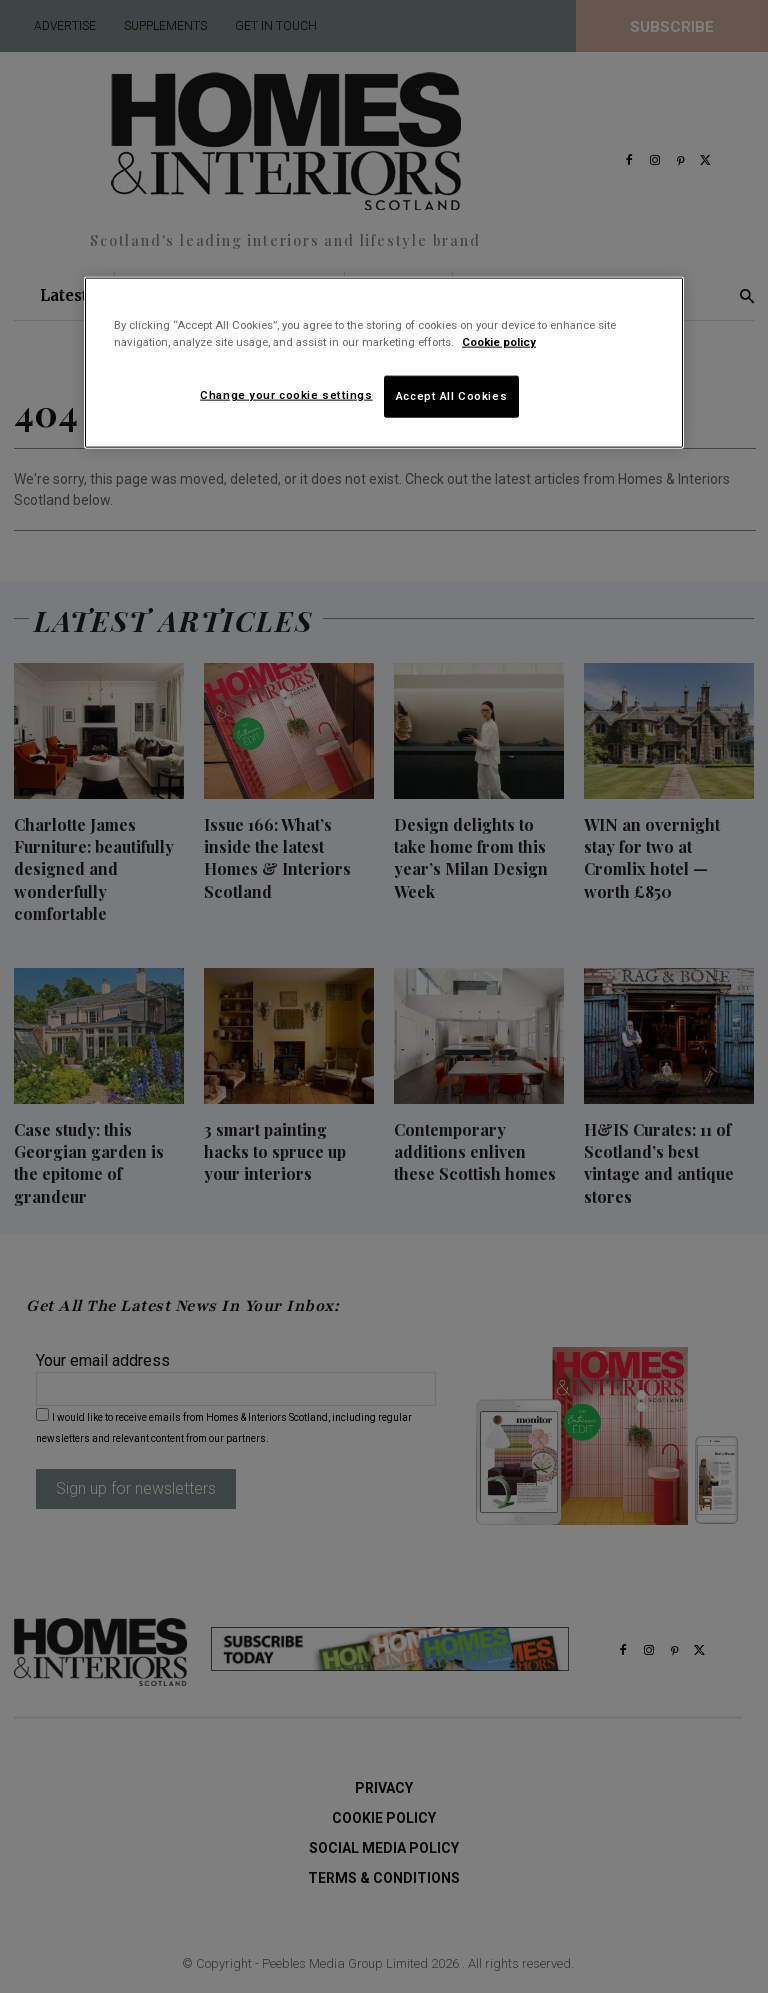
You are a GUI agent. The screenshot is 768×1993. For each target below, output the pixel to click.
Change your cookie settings (286, 395)
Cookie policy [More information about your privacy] (499, 342)
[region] (384, 363)
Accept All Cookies (451, 396)
